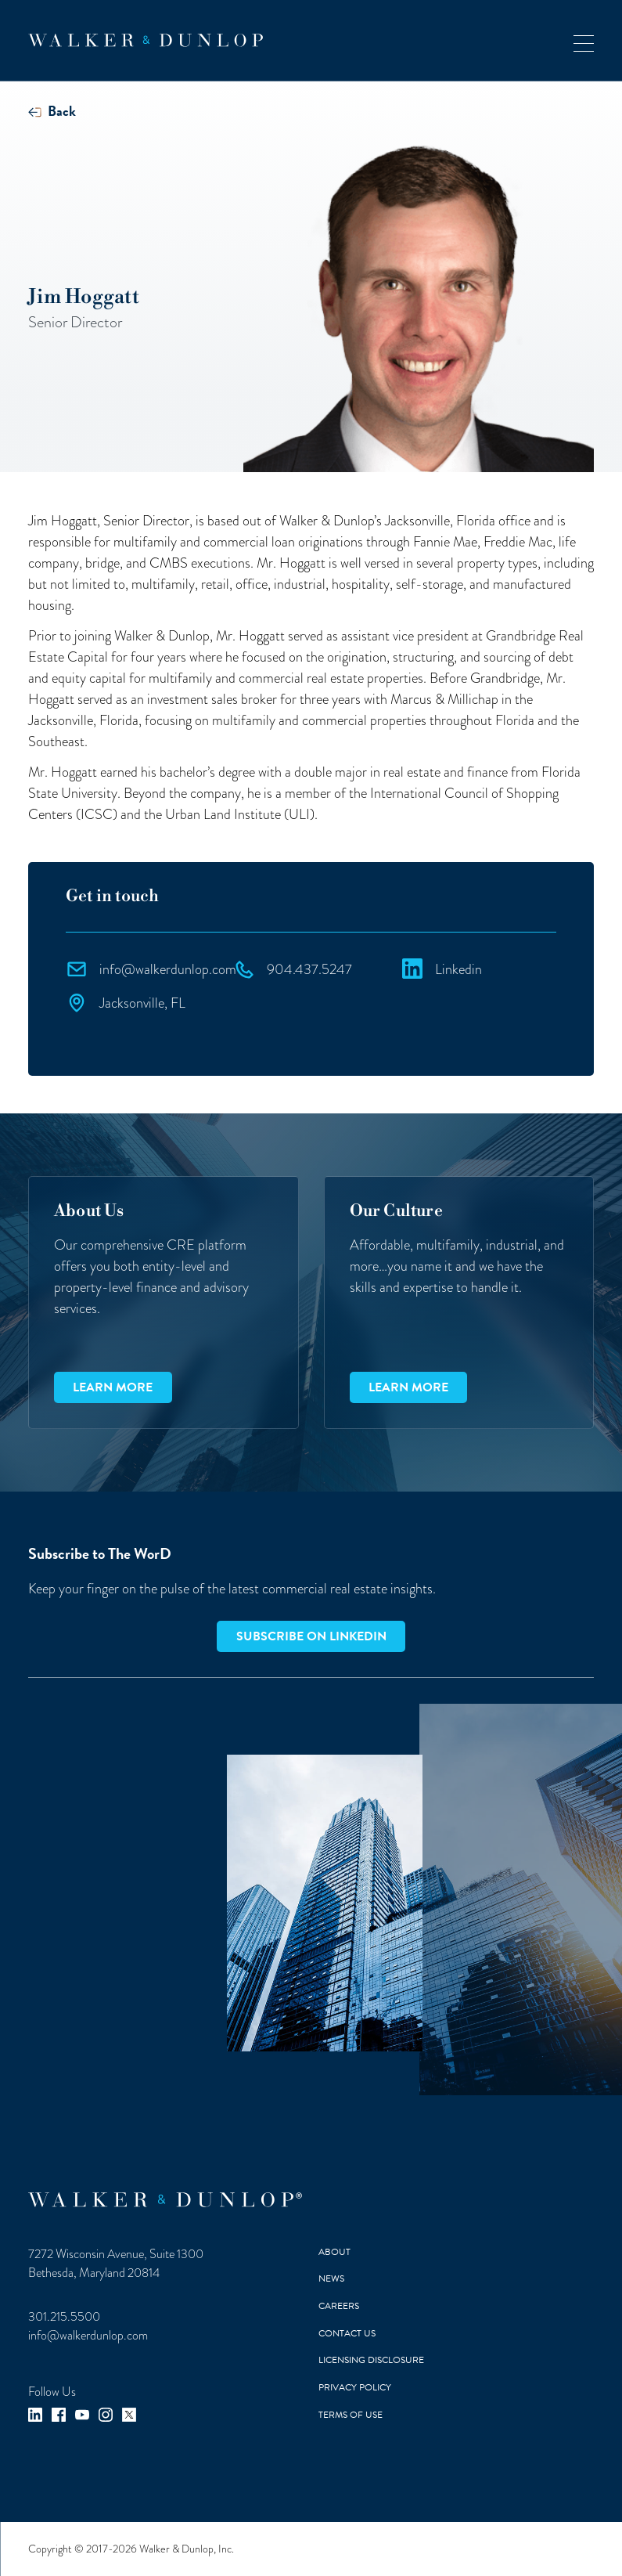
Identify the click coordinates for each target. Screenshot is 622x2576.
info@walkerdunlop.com (88, 2335)
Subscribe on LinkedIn (311, 1636)
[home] (145, 40)
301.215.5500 (64, 2316)
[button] (583, 40)
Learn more (113, 1387)
